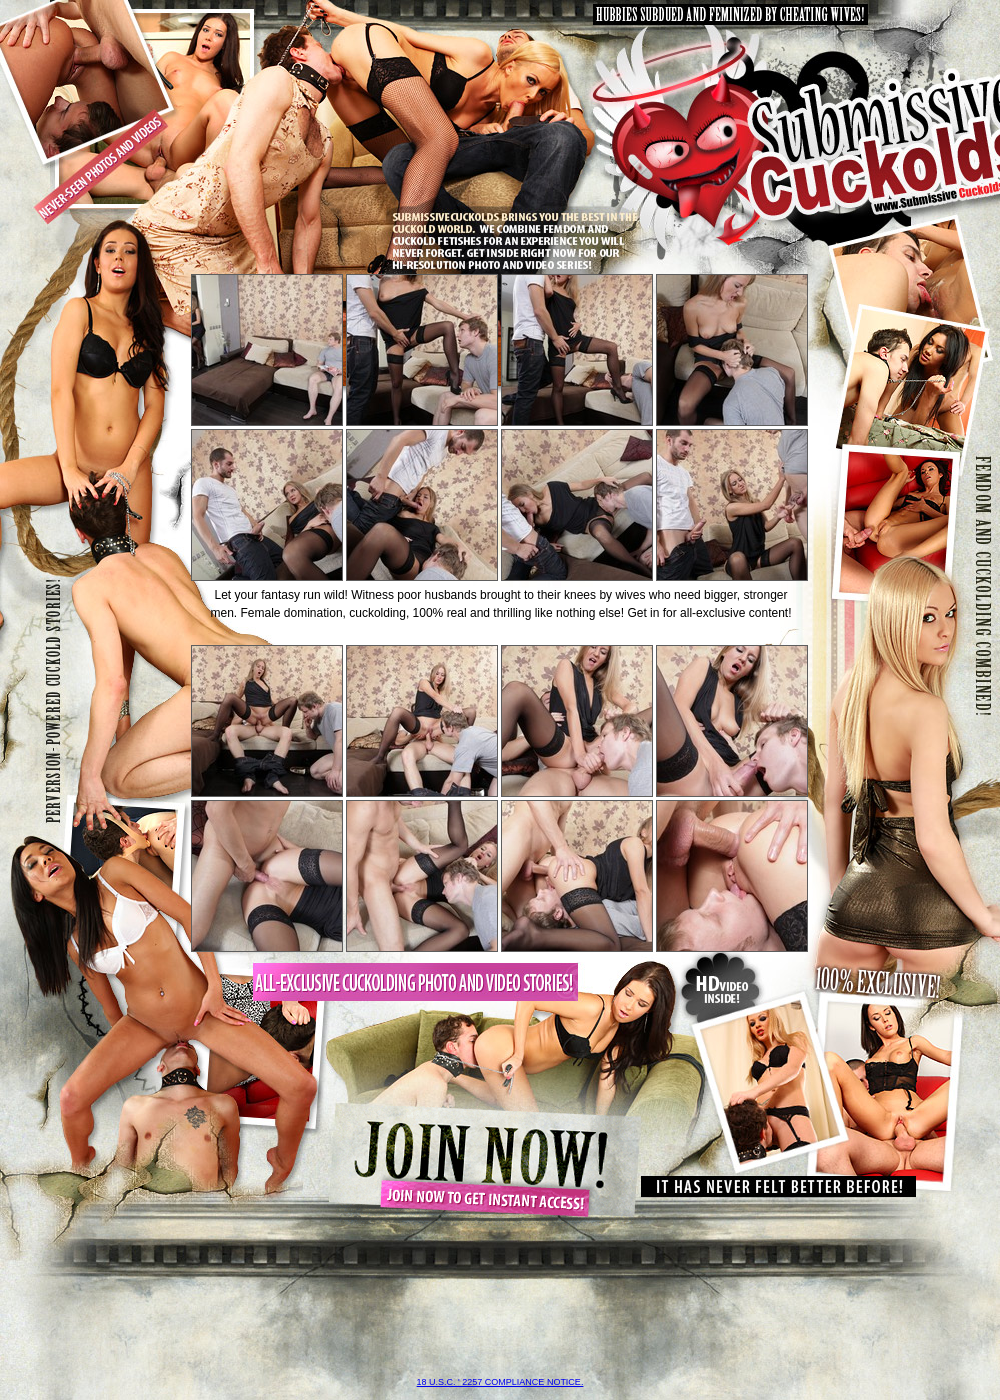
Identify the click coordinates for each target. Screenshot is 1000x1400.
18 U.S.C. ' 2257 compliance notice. (500, 1382)
